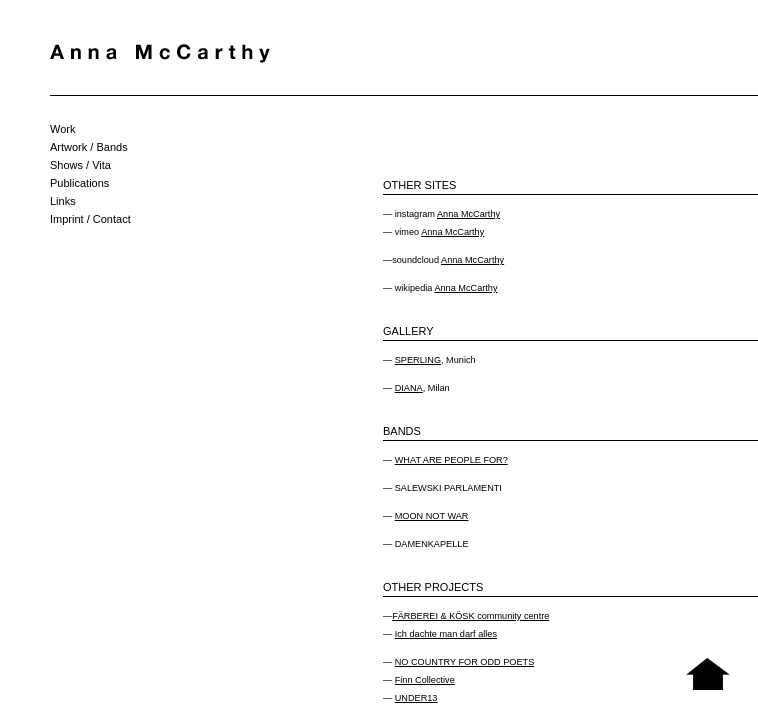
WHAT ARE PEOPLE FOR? (451, 460)
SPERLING (418, 360)
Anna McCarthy (468, 214)
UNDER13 (416, 698)
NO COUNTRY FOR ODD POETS (465, 662)
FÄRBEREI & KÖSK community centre (470, 616)
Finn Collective (425, 680)
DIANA (409, 388)
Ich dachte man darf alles (446, 634)
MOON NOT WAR (432, 516)
